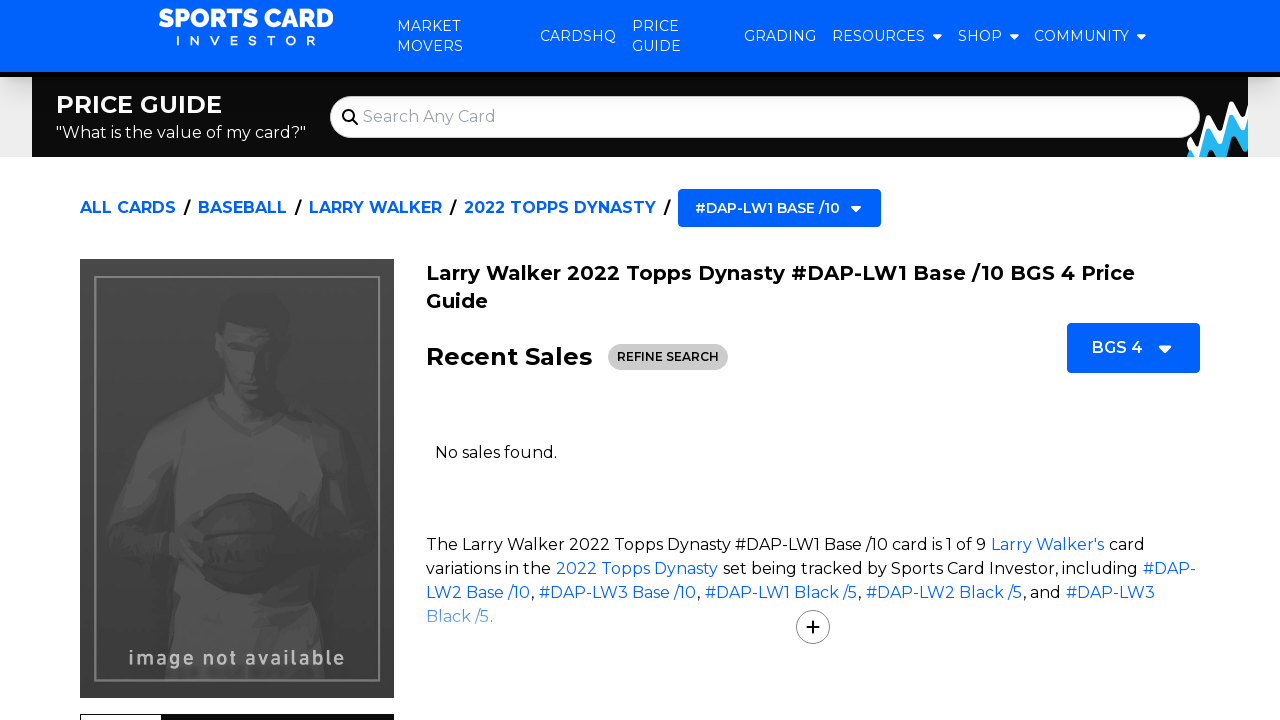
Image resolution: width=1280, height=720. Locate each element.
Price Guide (656, 36)
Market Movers (430, 36)
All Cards (128, 207)
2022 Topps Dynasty (560, 207)
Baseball (242, 207)
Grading (780, 36)
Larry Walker (375, 207)
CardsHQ (578, 36)
